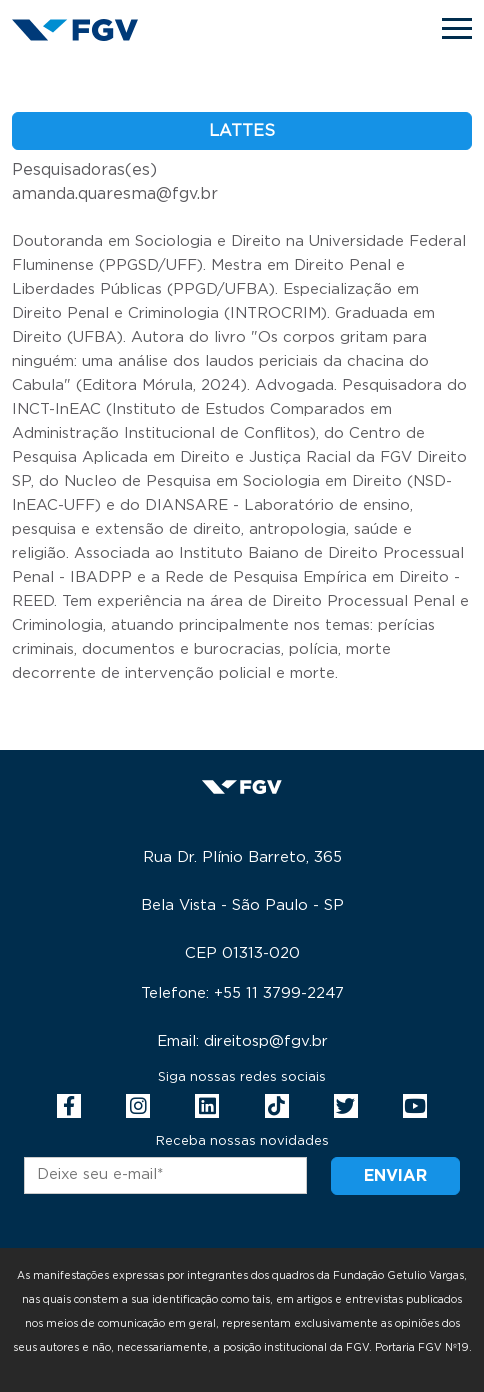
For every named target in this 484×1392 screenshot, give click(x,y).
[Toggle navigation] (457, 28)
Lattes (242, 131)
